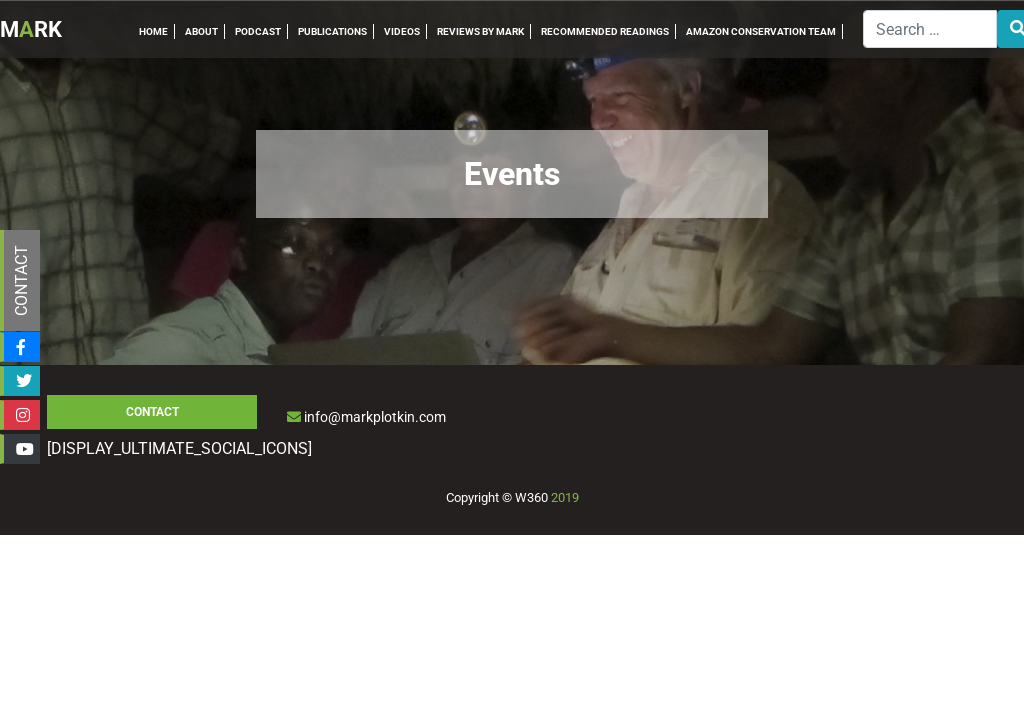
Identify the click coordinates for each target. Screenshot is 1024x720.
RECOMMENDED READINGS (605, 31)
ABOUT (201, 31)
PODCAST (258, 31)
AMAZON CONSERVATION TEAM (761, 31)
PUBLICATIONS (332, 31)
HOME (153, 31)
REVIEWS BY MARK (480, 31)
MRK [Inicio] (31, 29)
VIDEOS (402, 31)
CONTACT (21, 280)
